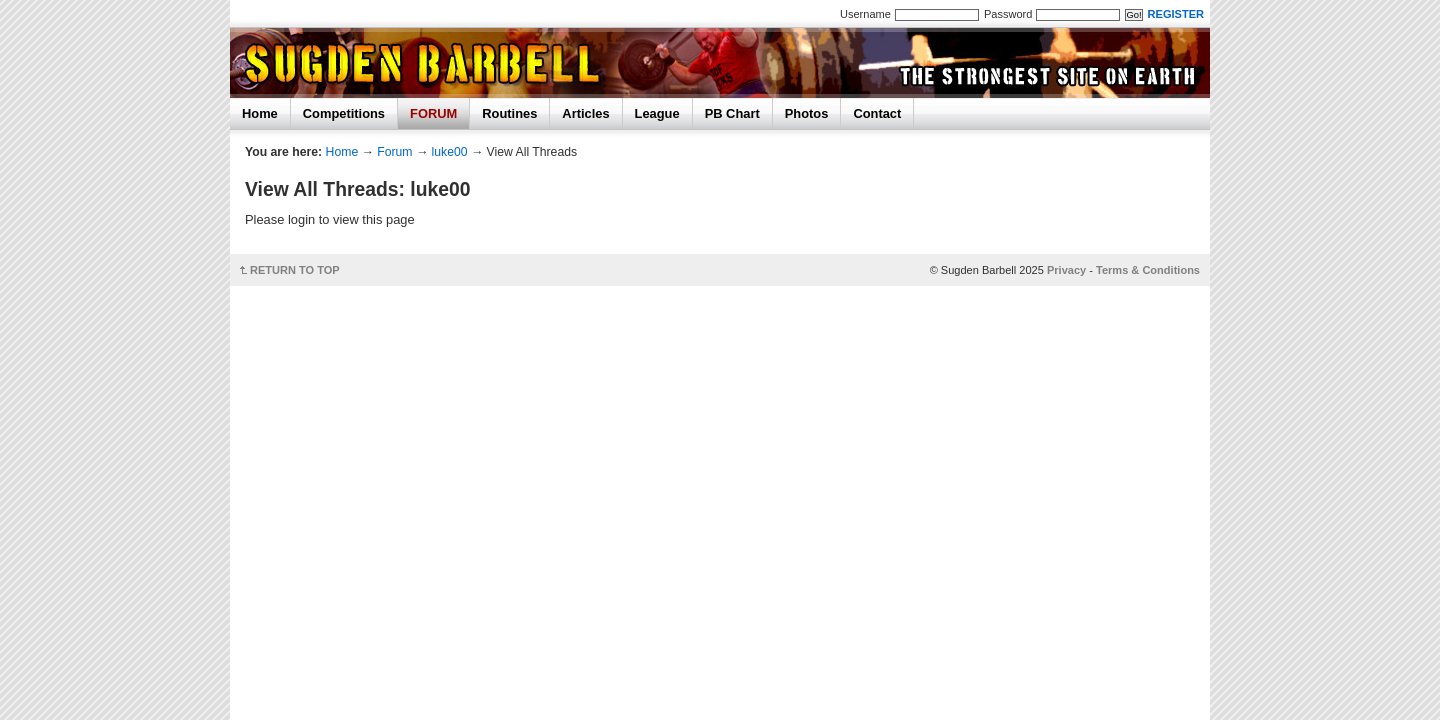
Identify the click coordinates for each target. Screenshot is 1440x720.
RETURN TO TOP (295, 270)
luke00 (450, 152)
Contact (877, 113)
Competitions (344, 113)
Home (260, 113)
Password (1008, 14)
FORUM (433, 113)
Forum (394, 152)
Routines (509, 113)
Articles (585, 113)
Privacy (1066, 270)
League (657, 113)
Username (865, 14)
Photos (807, 113)
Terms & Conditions (1148, 270)
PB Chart (732, 113)
